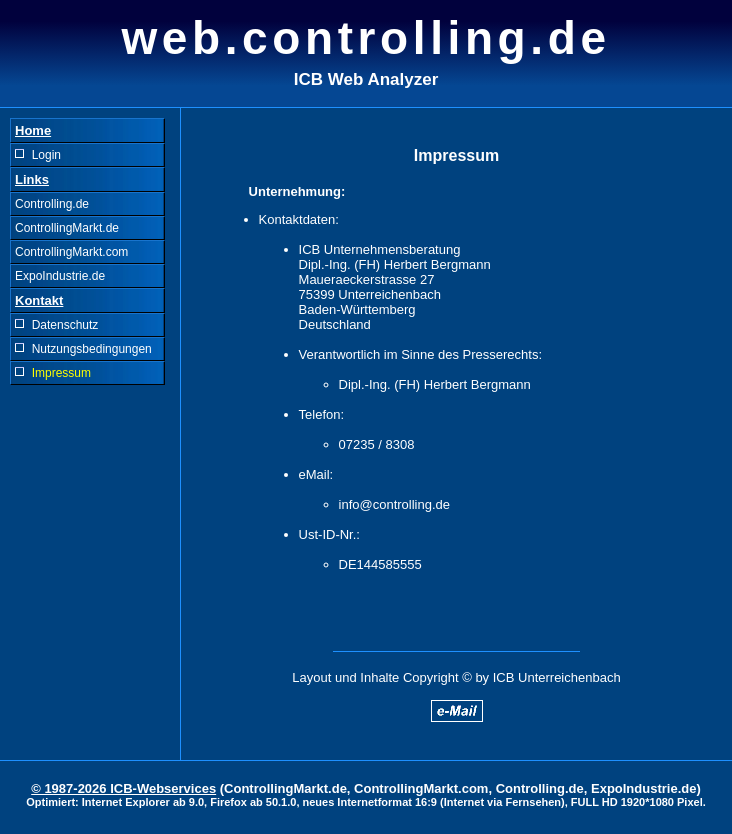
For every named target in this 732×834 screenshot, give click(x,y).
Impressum (53, 373)
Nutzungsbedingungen (83, 349)
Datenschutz (56, 325)
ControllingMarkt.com (71, 252)
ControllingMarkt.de (67, 228)
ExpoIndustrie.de (60, 276)
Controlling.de (52, 204)
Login (38, 155)
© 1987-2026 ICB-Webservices (123, 788)
